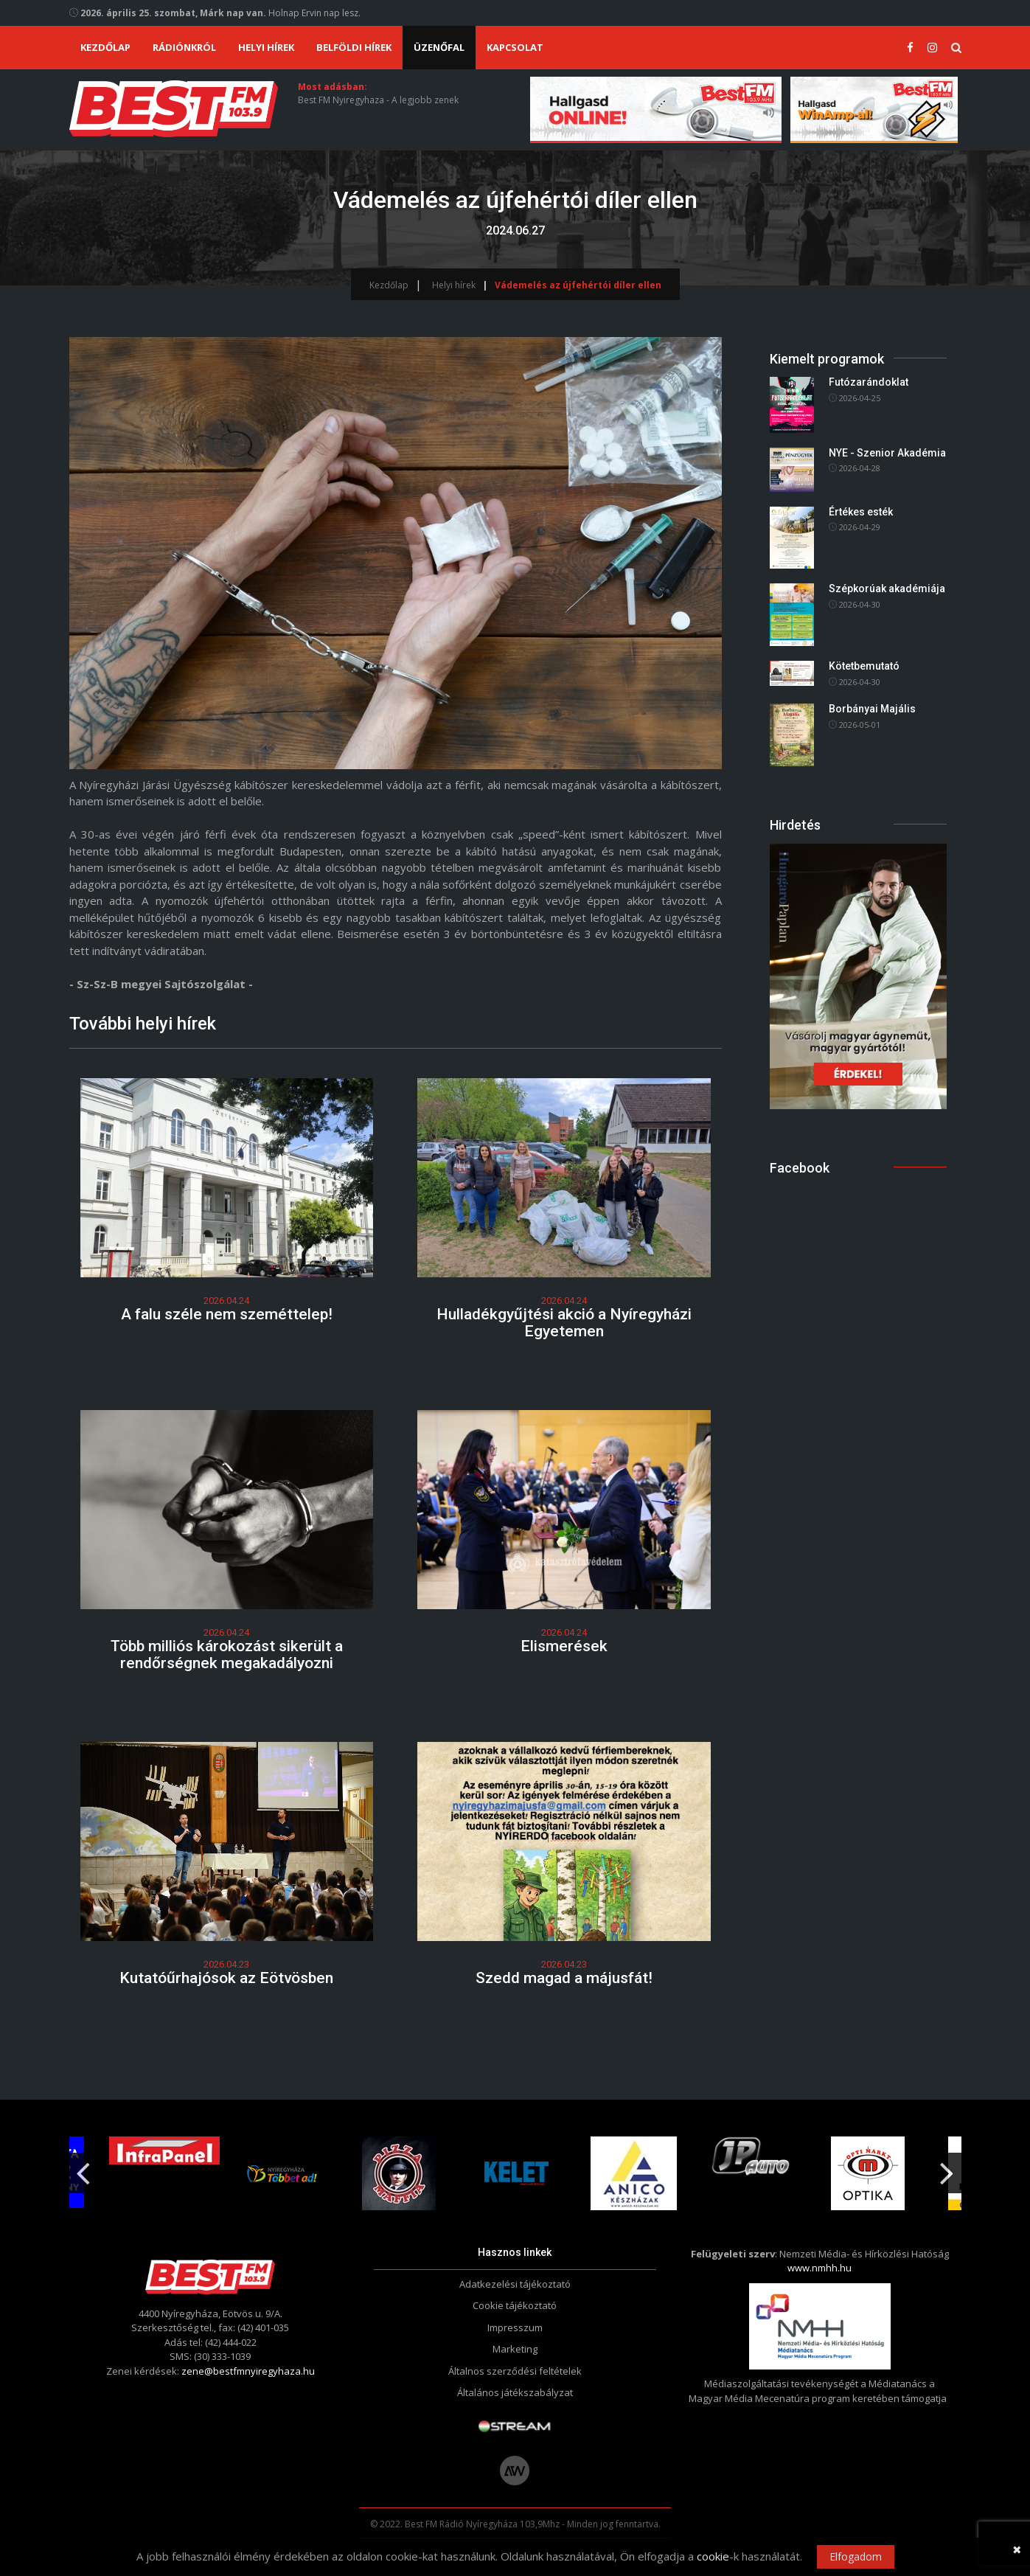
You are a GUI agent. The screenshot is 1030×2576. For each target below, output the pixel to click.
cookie (713, 2556)
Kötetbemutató (864, 666)
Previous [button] (83, 2167)
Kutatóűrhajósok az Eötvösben (226, 1978)
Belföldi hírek (354, 47)
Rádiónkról (184, 47)
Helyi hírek (266, 47)
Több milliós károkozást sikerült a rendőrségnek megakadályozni (227, 1654)
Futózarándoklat (868, 383)
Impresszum (515, 2327)
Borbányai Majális (872, 709)
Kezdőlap (105, 47)
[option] (282, 2173)
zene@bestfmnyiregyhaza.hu (248, 2371)
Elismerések (564, 1646)
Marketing (515, 2349)
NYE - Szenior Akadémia (887, 453)
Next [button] (947, 2167)
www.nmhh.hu (819, 2267)
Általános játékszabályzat (515, 2393)
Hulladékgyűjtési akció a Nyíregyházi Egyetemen (564, 1322)
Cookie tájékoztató (515, 2306)
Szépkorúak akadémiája (887, 589)
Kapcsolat (515, 47)
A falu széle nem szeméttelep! (227, 1314)
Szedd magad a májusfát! (564, 1978)
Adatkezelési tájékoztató (515, 2284)
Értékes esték (861, 512)
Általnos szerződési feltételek (515, 2371)
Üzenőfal (439, 47)
